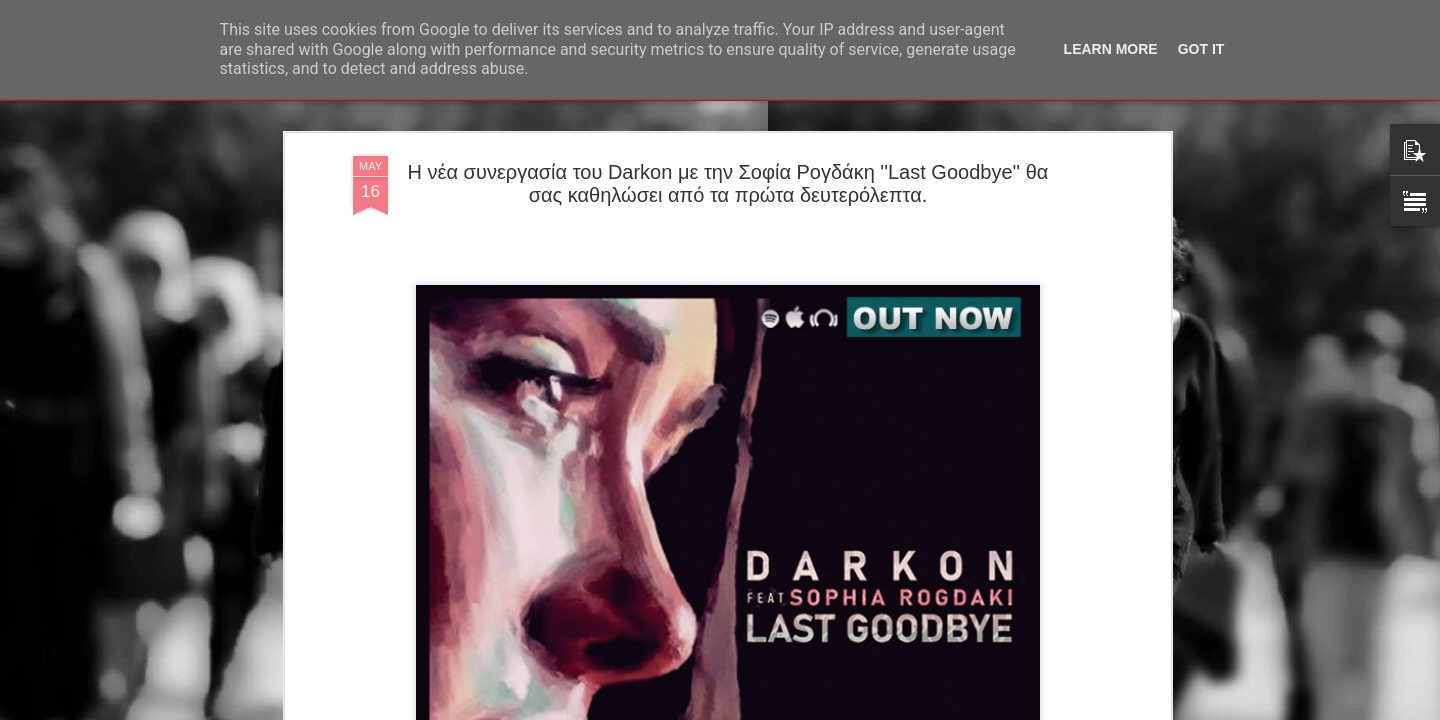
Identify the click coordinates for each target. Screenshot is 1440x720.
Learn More (1111, 49)
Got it (1201, 49)
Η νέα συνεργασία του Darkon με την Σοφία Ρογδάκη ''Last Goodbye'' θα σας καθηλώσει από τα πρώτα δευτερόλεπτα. (728, 183)
